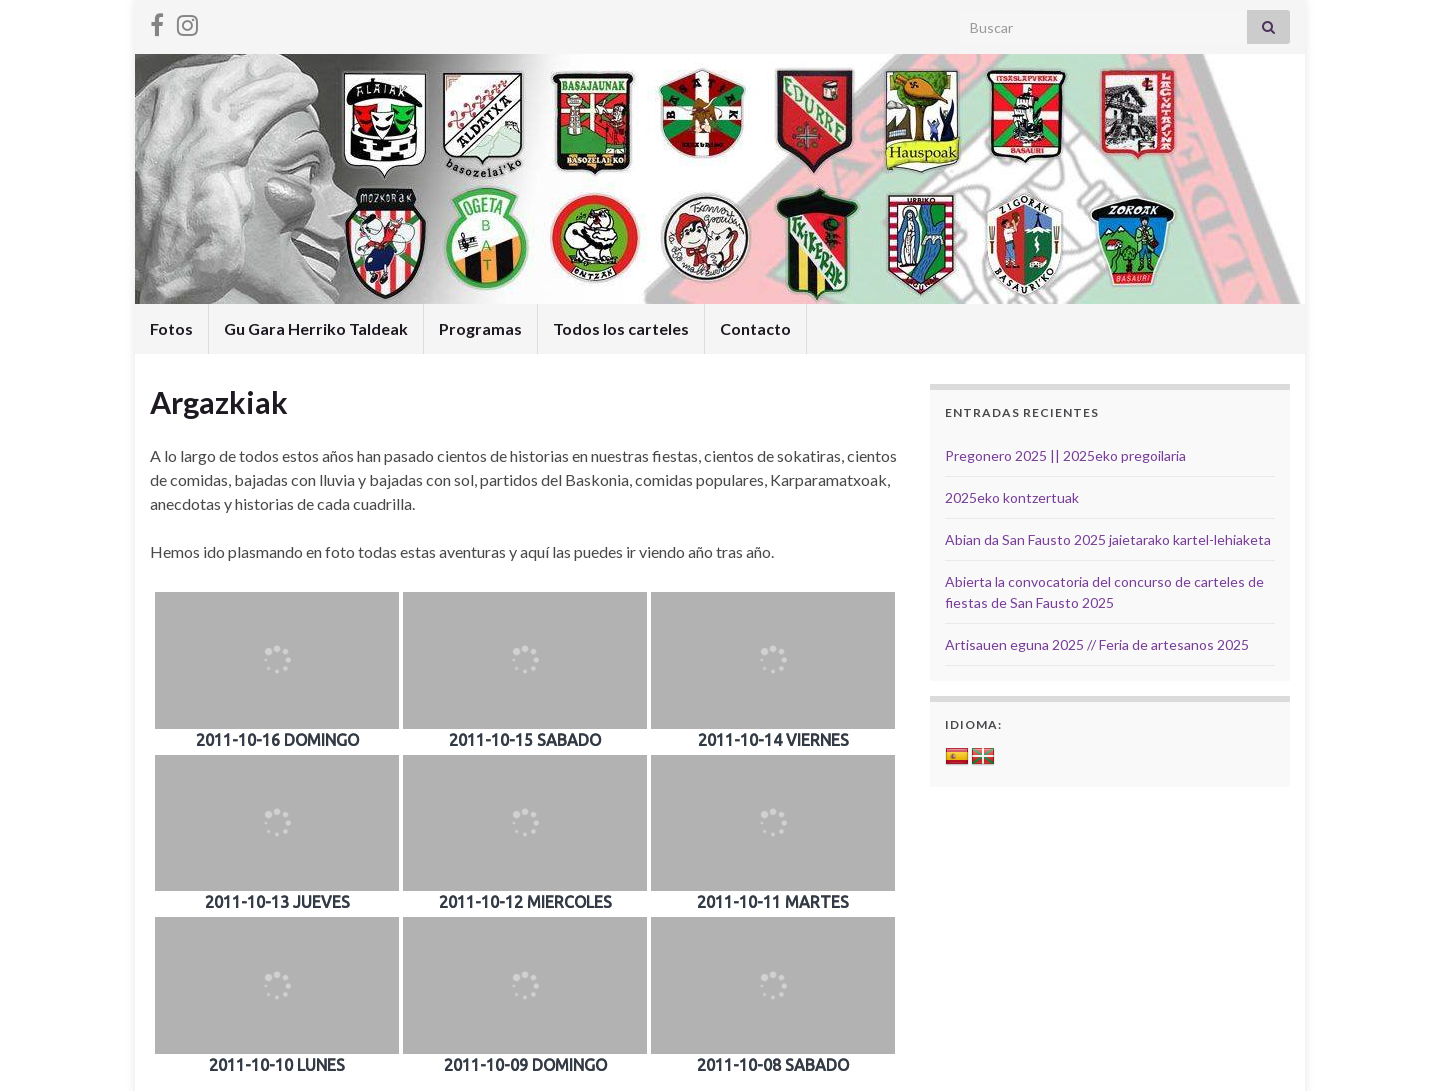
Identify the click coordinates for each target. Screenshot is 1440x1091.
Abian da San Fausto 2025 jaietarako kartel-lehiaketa (1108, 539)
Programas (480, 328)
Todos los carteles (621, 328)
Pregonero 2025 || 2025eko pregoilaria (1065, 455)
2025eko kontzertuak (1012, 497)
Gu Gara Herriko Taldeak (316, 328)
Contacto (755, 328)
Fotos (171, 328)
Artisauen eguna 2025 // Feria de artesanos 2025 (1097, 644)
